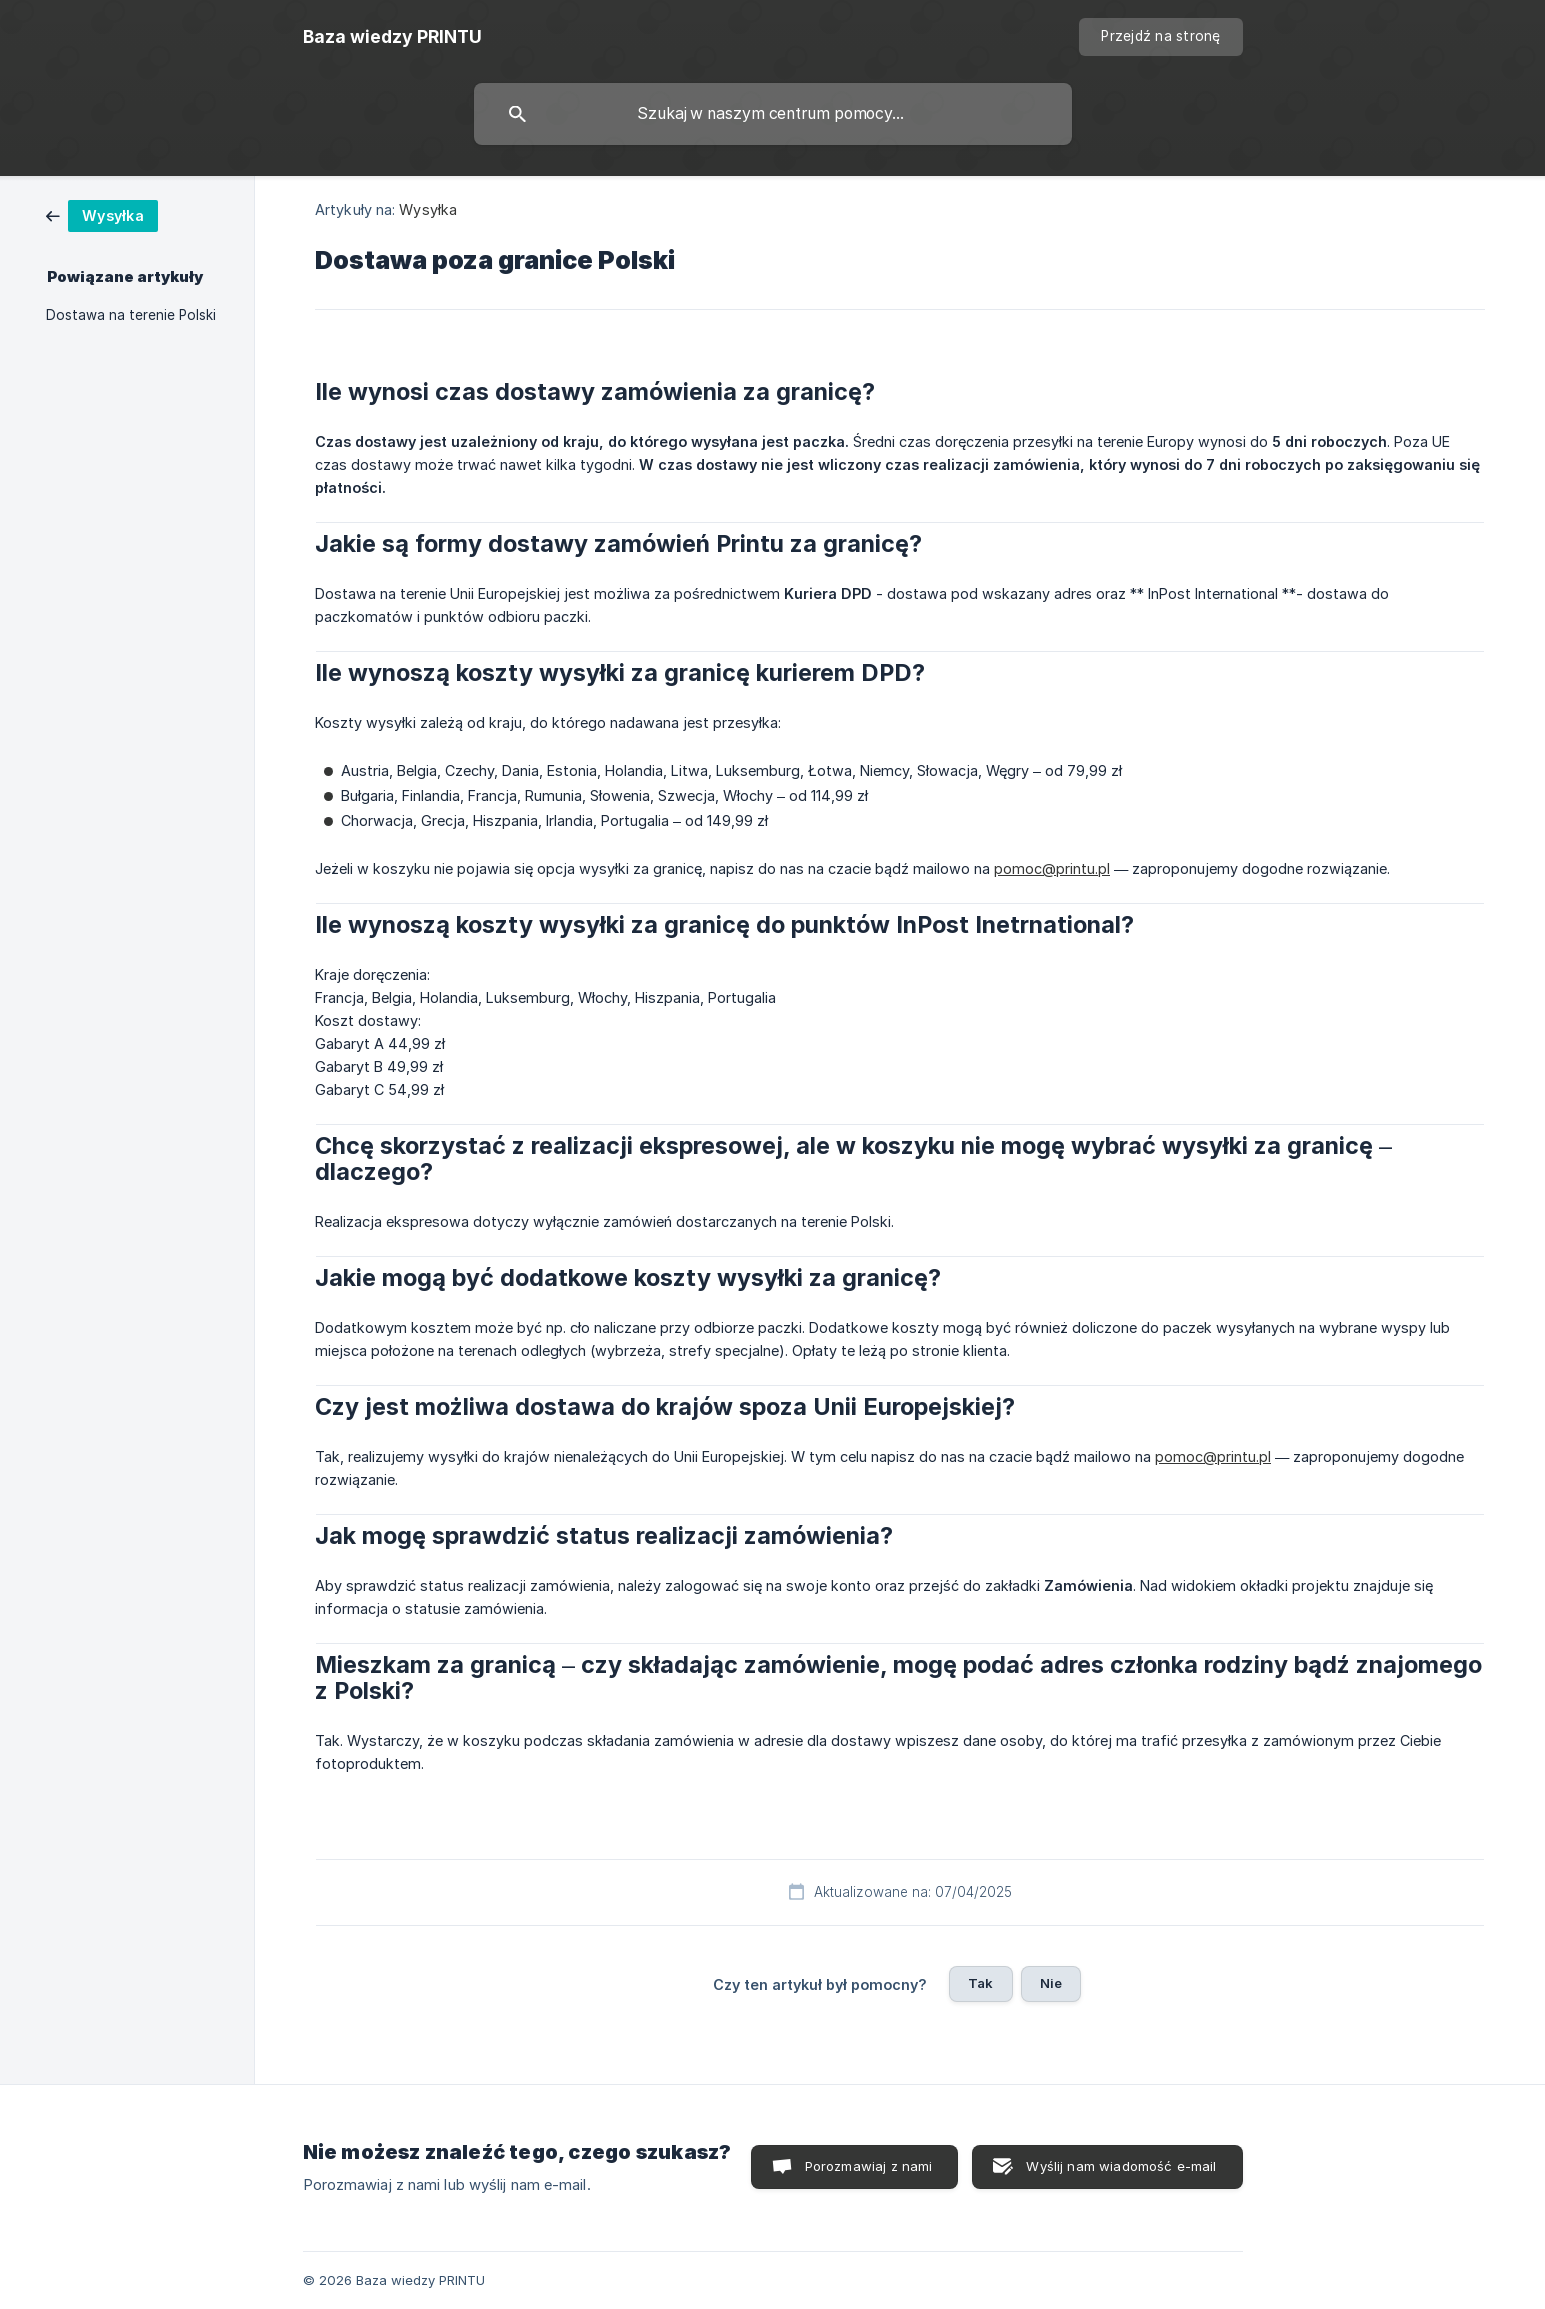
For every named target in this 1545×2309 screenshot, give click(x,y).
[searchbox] (773, 114)
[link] (102, 214)
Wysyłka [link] (428, 209)
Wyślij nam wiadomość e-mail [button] (1121, 2166)
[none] (392, 37)
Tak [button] (980, 1983)
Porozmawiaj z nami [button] (869, 2166)
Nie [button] (1051, 1983)
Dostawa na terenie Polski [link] (131, 315)
